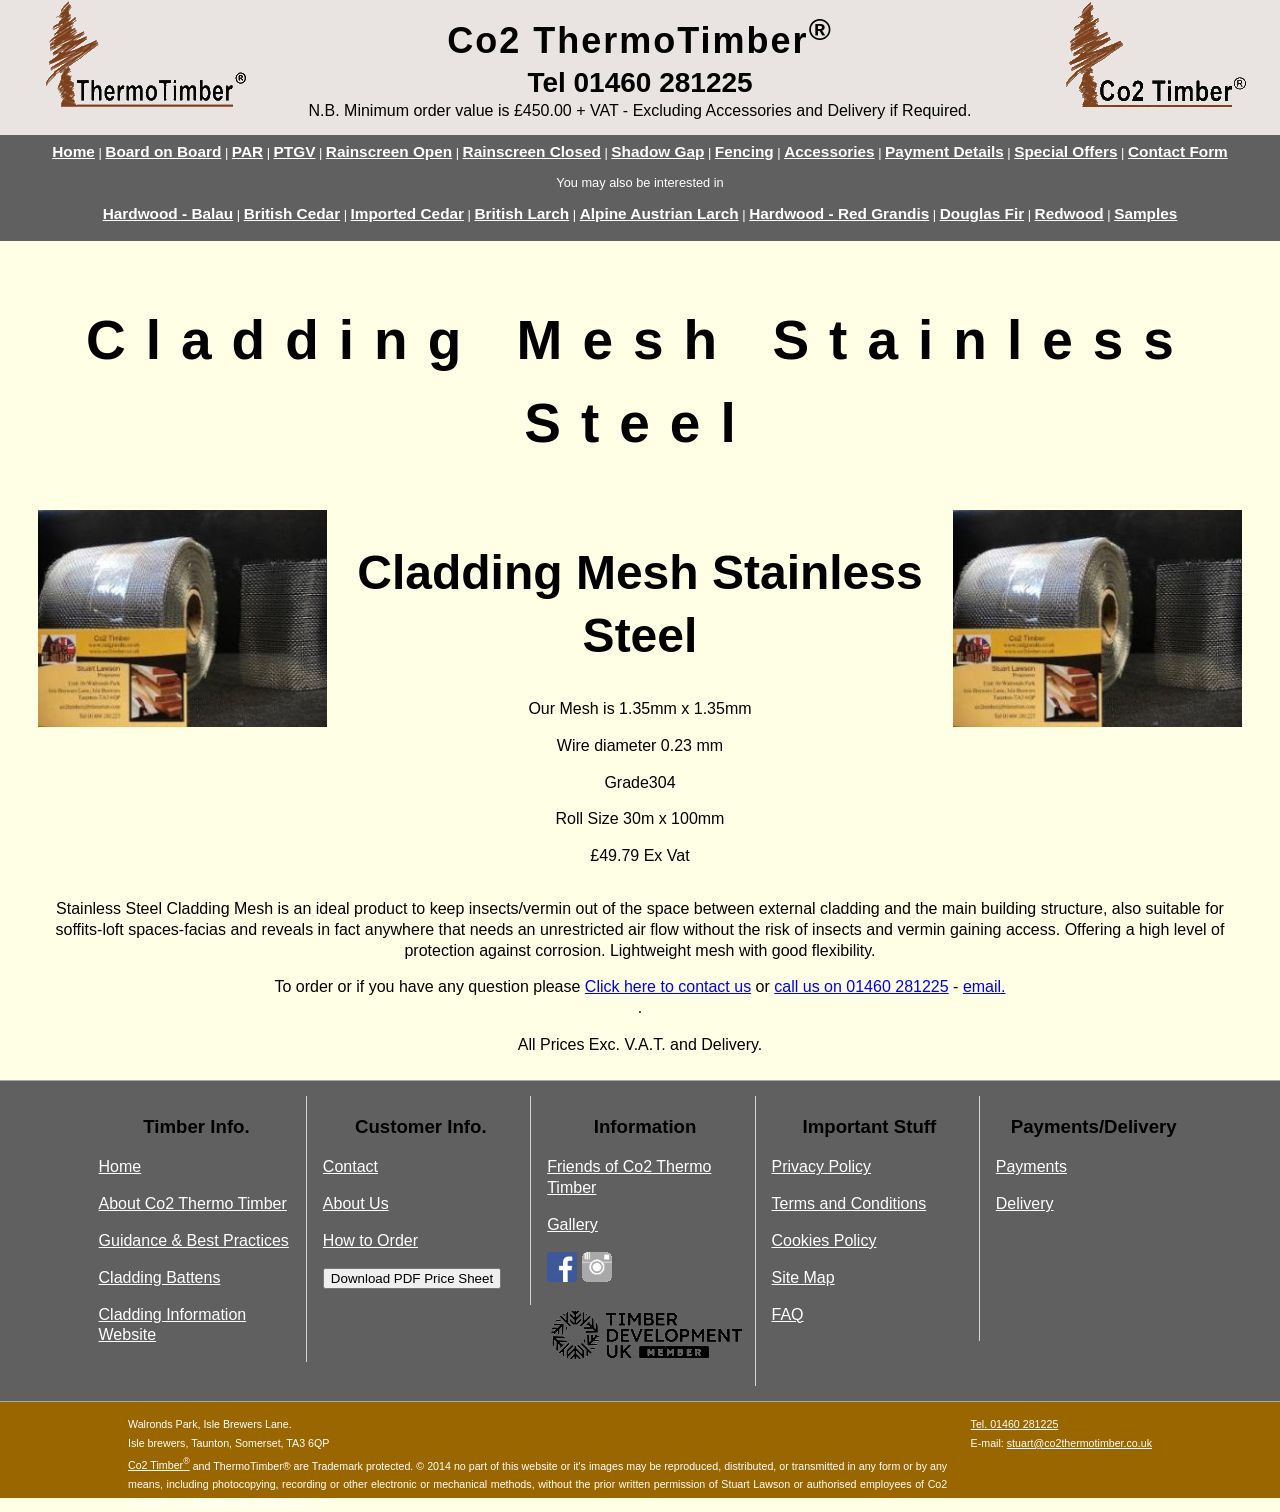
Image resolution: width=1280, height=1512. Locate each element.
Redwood (1069, 213)
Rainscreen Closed (532, 151)
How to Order (370, 1240)
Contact (350, 1166)
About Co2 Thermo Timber (193, 1203)
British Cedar (292, 213)
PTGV (295, 151)
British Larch (522, 213)
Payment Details (944, 151)
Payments (1031, 1166)
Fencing (744, 151)
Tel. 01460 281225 (1015, 1424)
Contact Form (1178, 151)
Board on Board (163, 151)
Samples (1145, 213)
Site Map (802, 1277)
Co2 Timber (159, 1465)
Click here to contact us (668, 986)
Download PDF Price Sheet (412, 1278)
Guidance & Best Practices (194, 1240)
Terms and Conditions (848, 1203)
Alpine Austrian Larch (659, 213)
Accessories (829, 151)
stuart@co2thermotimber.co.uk (1079, 1443)
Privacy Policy (821, 1166)
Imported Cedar (408, 213)
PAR (247, 151)
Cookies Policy (823, 1240)
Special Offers (1065, 151)
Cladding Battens (160, 1277)
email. (984, 986)
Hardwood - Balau (168, 213)
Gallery (572, 1224)
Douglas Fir (982, 213)
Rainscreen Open (389, 151)
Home (73, 151)
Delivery (1025, 1203)
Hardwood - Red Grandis (839, 213)
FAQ (787, 1314)
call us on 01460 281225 (861, 986)
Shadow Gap (657, 151)
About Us (356, 1203)
